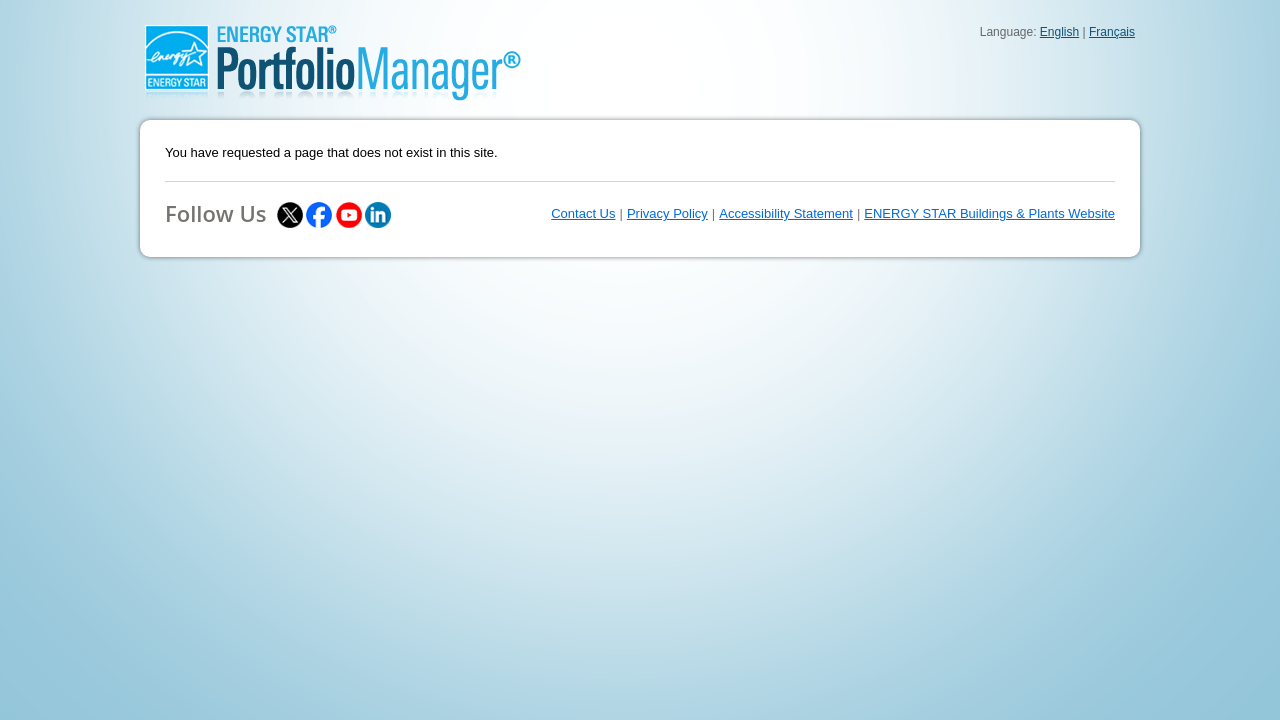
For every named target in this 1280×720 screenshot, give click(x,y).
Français (1112, 32)
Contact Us (583, 213)
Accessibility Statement (786, 213)
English (1059, 32)
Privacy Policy (667, 213)
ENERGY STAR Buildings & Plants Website (989, 213)
